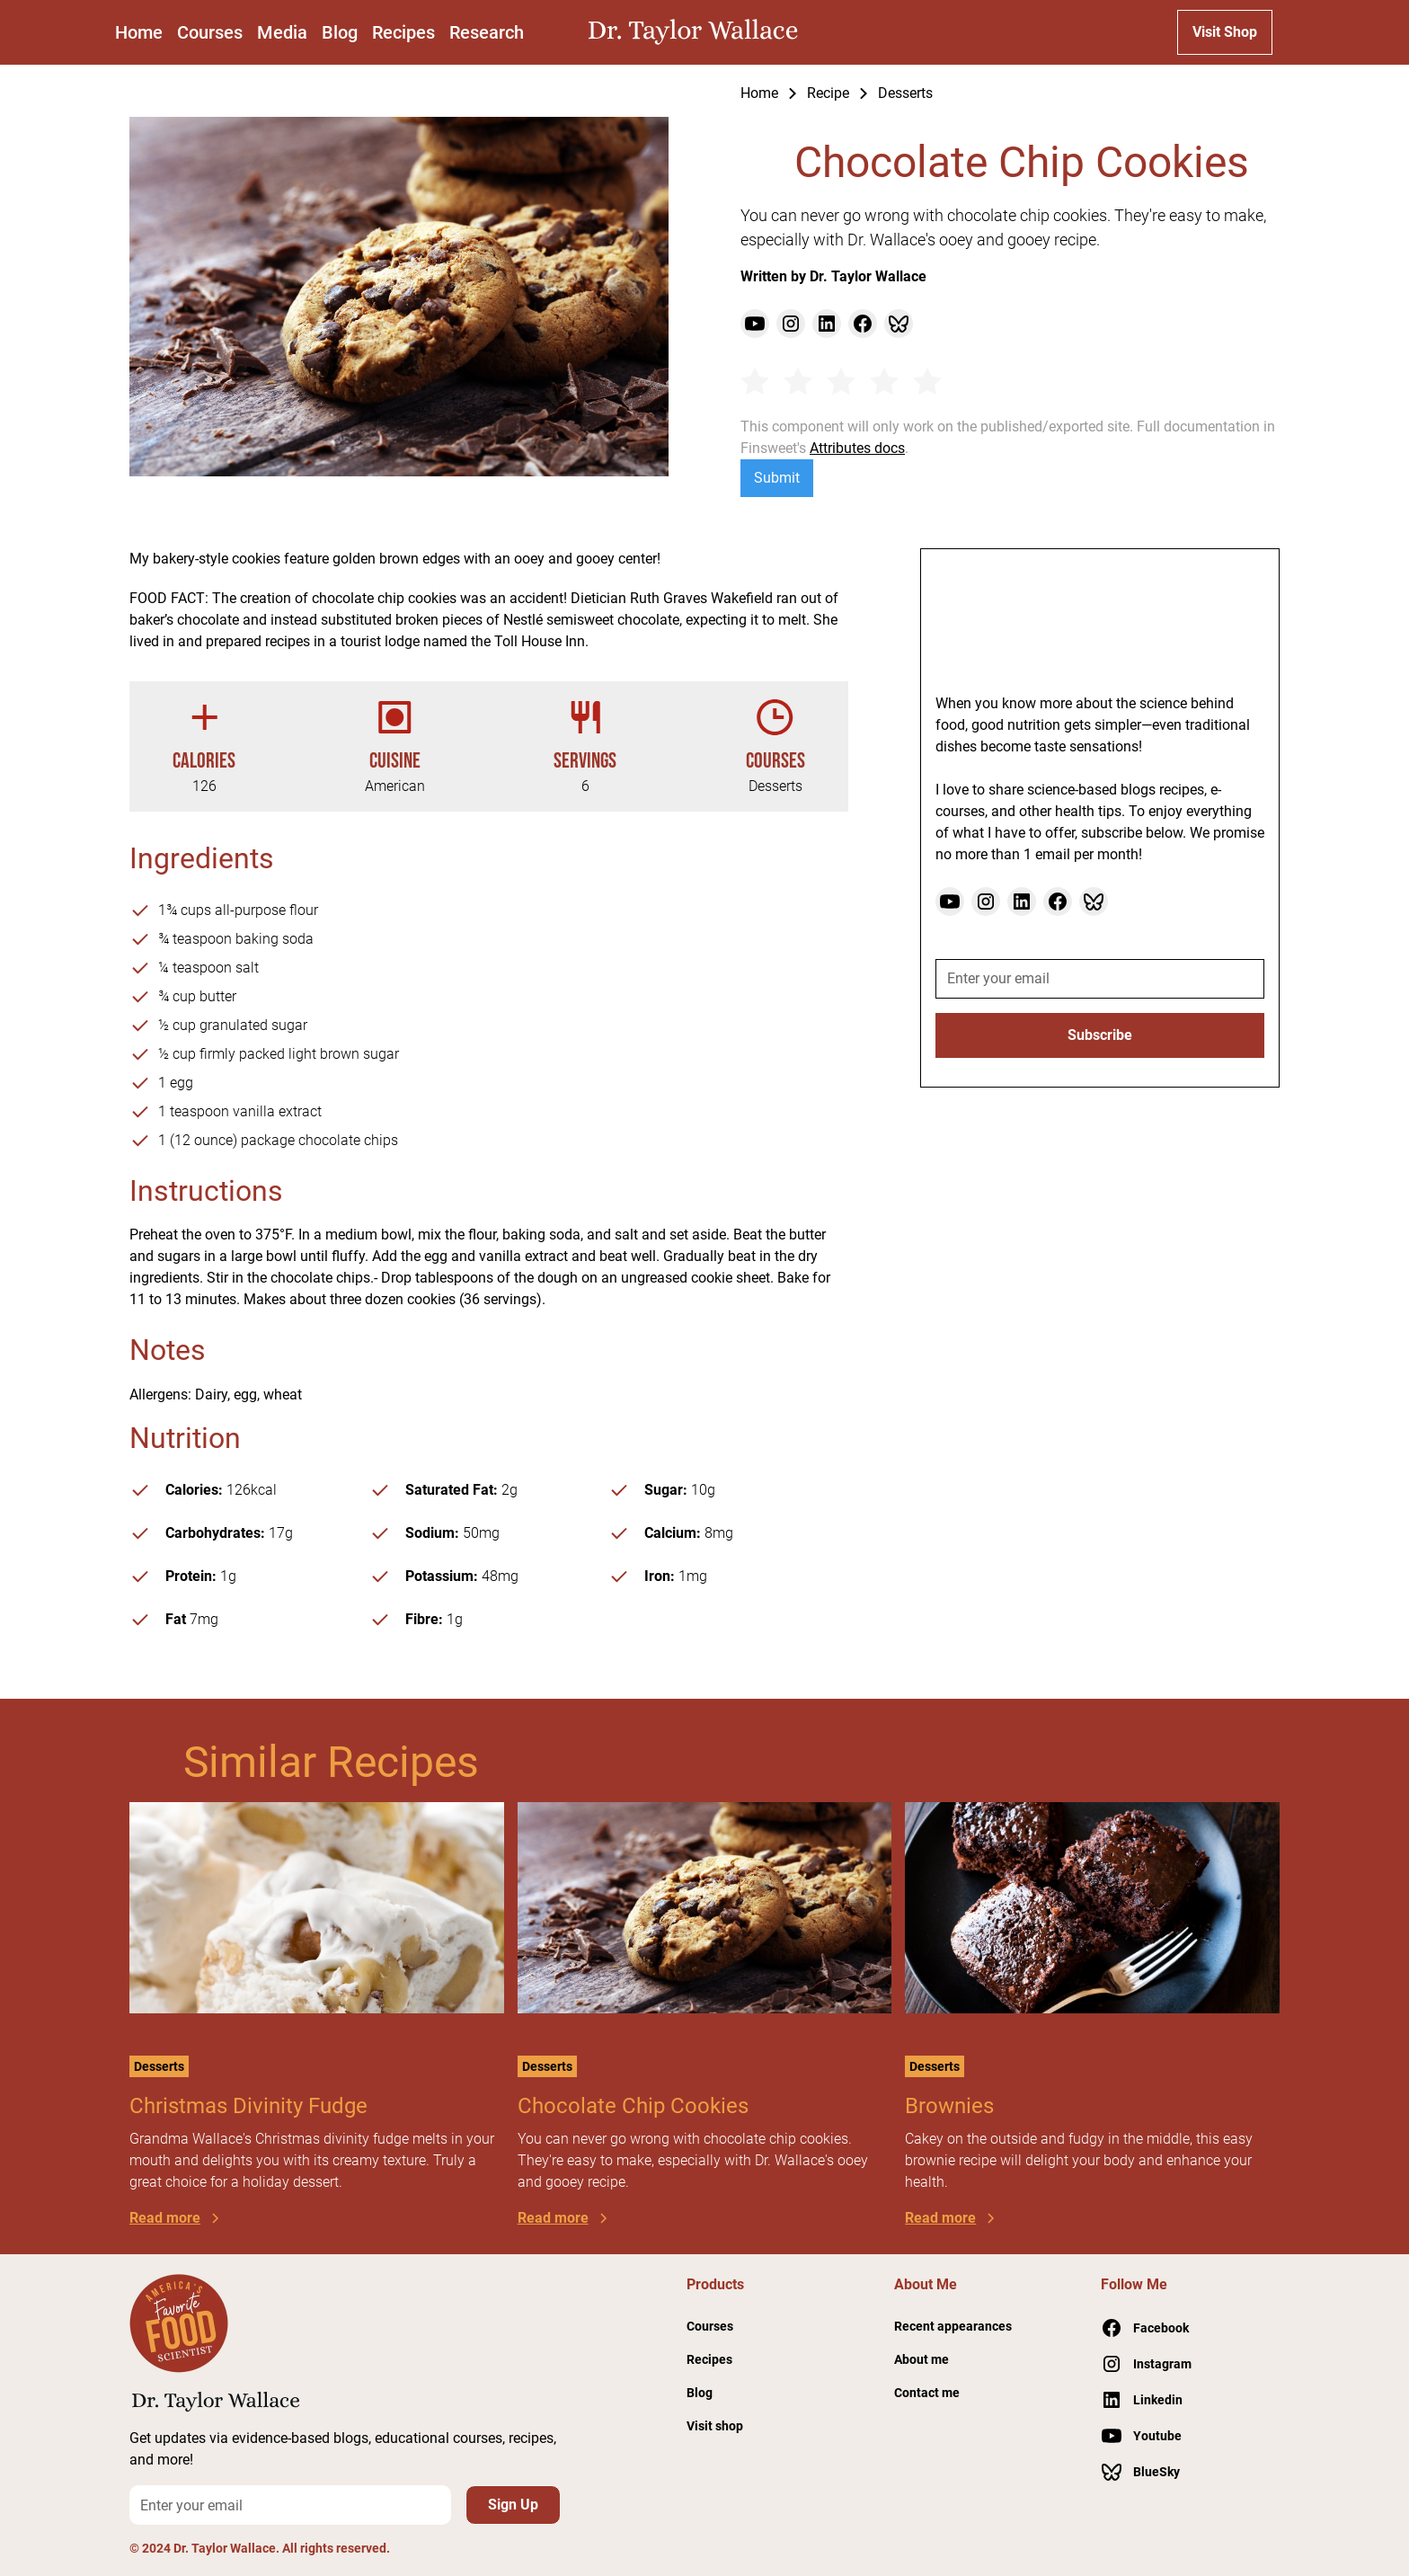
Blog (340, 32)
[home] (697, 32)
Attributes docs (857, 448)
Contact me (927, 2392)
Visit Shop (1224, 31)
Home (139, 32)
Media (282, 32)
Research (486, 32)
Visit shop (715, 2426)
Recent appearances (953, 2326)
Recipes (403, 32)
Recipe (828, 93)
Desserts (905, 93)
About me (921, 2359)
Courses (210, 32)
